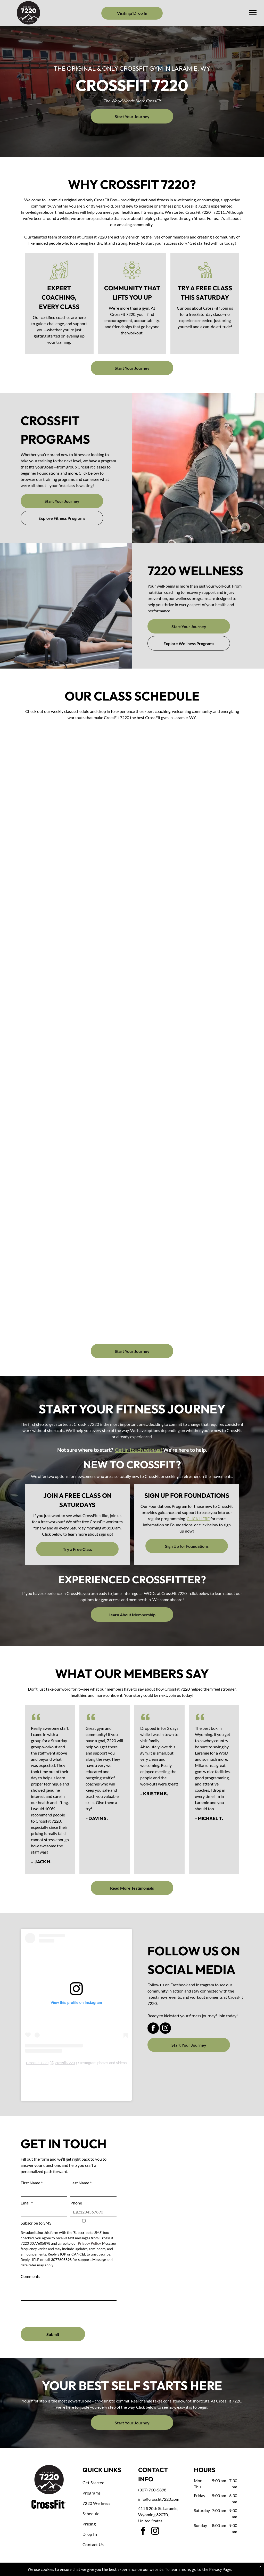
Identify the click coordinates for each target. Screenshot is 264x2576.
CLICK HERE (198, 1518)
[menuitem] (104, 2483)
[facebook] (153, 2028)
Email (27, 2202)
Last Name (81, 2182)
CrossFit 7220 (37, 2063)
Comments (30, 2276)
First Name (32, 2182)
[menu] (252, 12)
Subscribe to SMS (36, 2222)
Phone (76, 2202)
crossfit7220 (65, 2063)
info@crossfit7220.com (158, 2499)
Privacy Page (220, 2569)
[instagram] (165, 2028)
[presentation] (60, 2312)
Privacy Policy (89, 2243)
